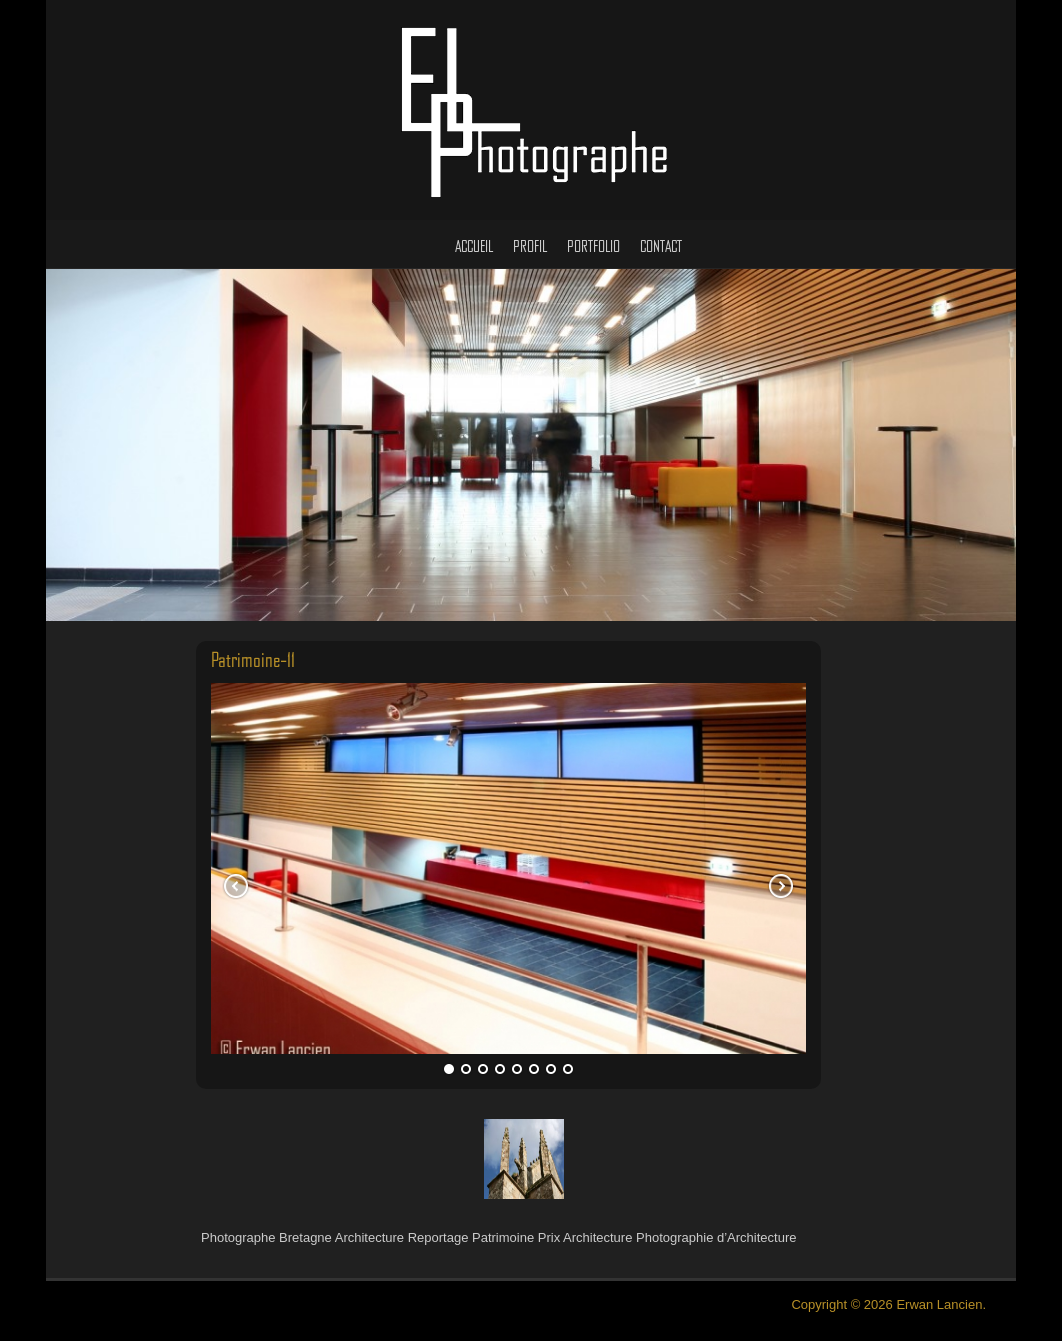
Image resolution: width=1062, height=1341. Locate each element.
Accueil (474, 247)
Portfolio (593, 247)
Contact (661, 247)
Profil (530, 247)
